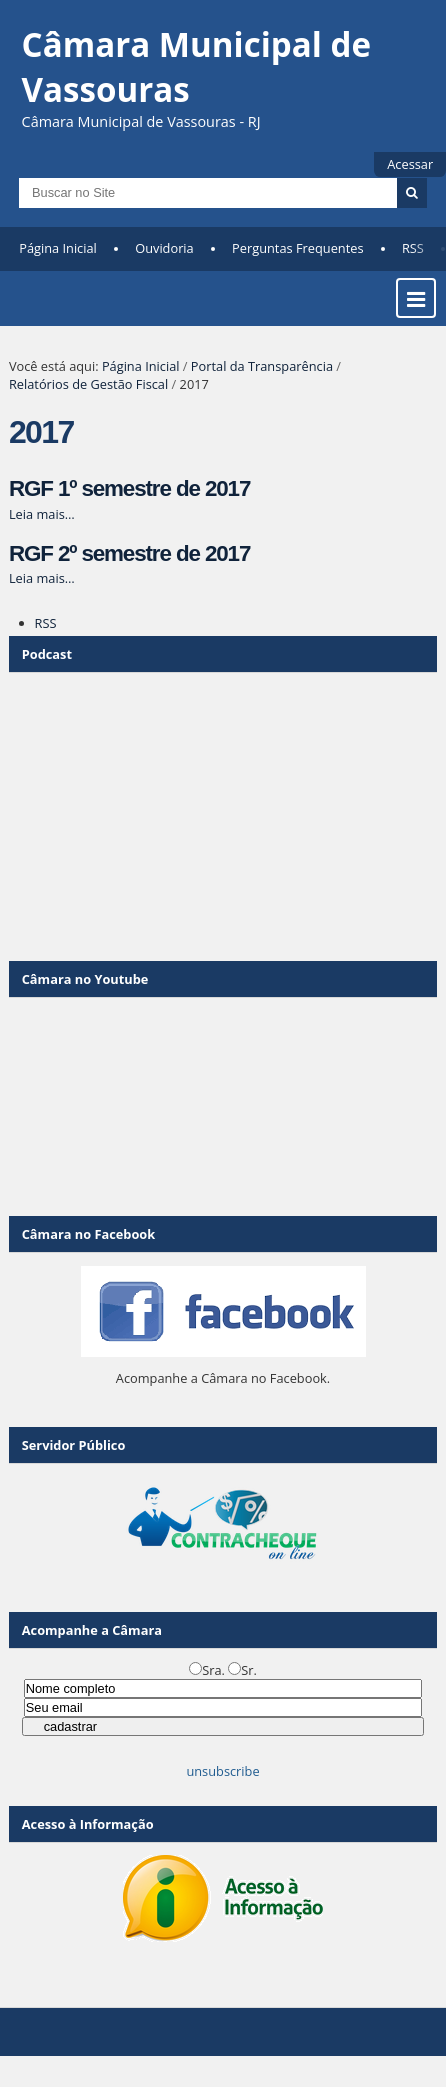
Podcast (47, 654)
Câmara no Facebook (88, 1234)
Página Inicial (58, 248)
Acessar (410, 164)
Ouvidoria (164, 248)
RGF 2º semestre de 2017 (129, 553)
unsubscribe (222, 1771)
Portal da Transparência (262, 366)
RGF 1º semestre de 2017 (129, 488)
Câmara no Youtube (85, 979)
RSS (413, 248)
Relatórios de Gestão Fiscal (88, 384)
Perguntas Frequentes (297, 248)
